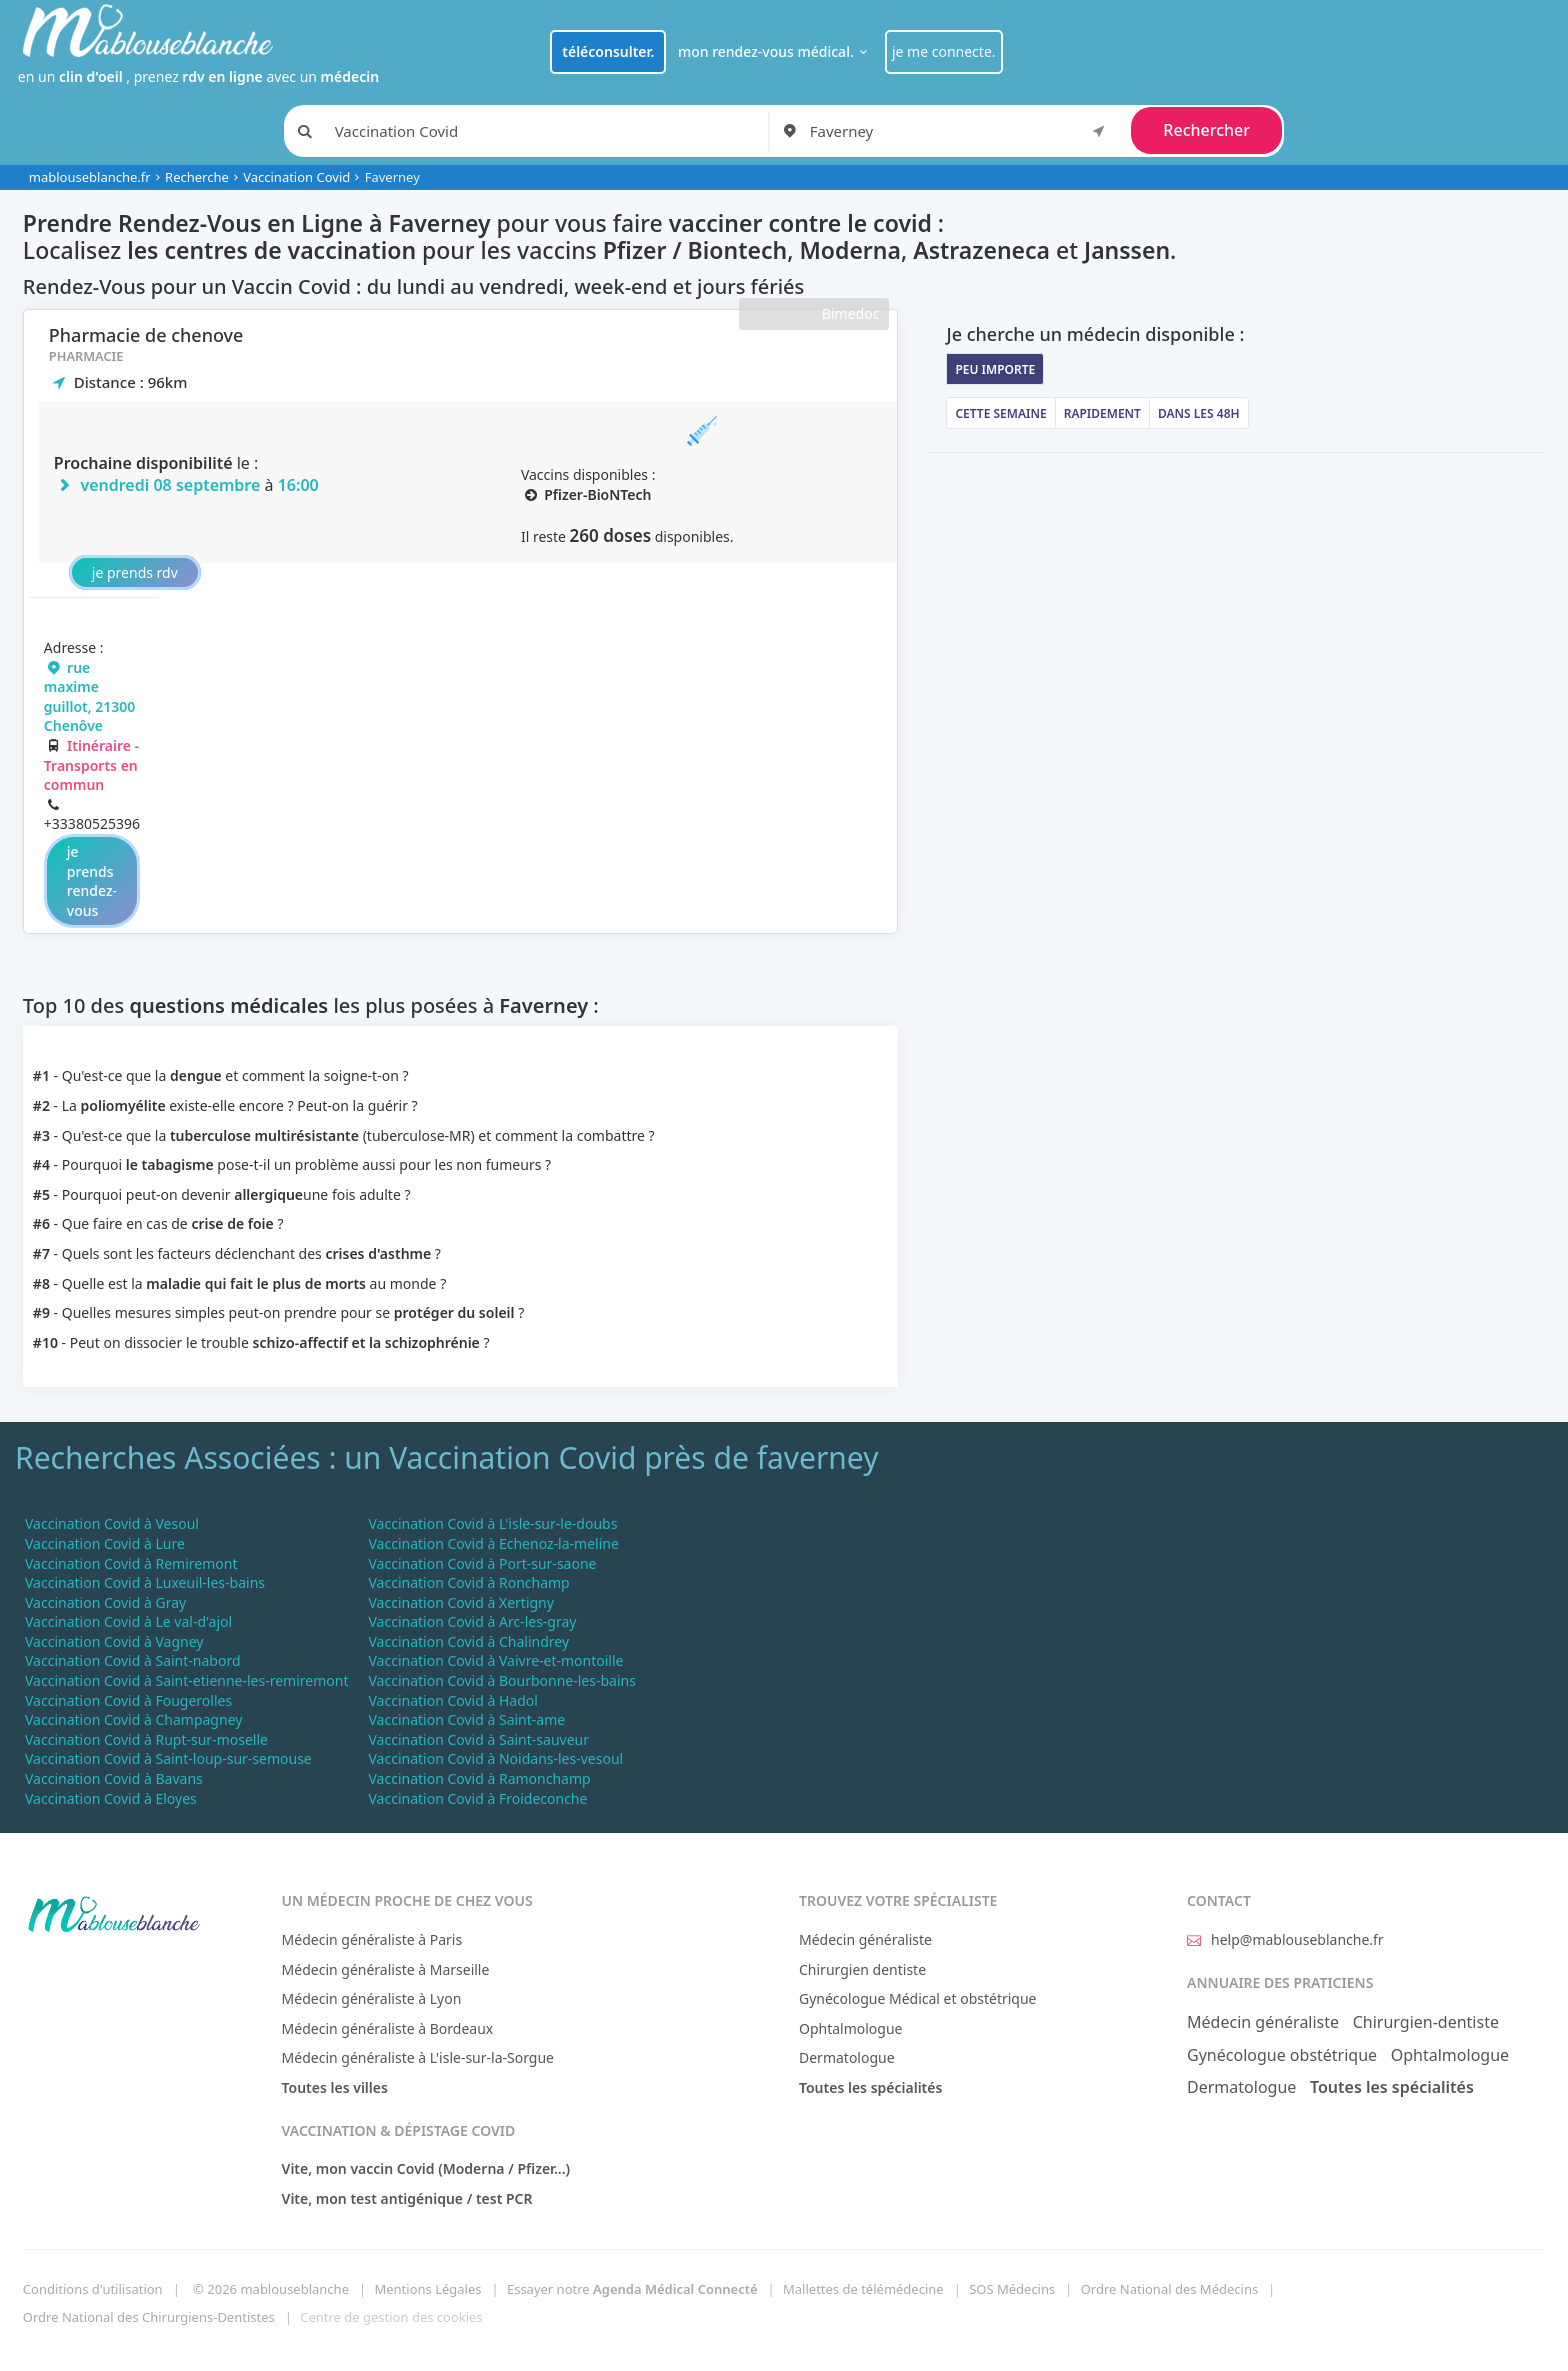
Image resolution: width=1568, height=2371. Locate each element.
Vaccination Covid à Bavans (114, 1778)
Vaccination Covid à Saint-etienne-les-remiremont (186, 1680)
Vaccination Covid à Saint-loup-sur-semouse (168, 1758)
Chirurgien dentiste (862, 1969)
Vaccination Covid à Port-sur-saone (482, 1563)
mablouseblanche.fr (90, 177)
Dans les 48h (1199, 413)
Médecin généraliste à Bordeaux (388, 2028)
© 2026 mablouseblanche (271, 2289)
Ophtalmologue (851, 2028)
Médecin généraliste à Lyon (372, 1998)
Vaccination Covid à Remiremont (131, 1563)
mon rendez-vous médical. (775, 51)
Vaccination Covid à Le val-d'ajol (128, 1621)
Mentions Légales (427, 2289)
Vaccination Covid (296, 177)
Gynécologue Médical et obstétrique (918, 1998)
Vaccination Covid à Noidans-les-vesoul (495, 1758)
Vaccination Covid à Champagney (133, 1719)
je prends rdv (135, 572)
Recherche (197, 177)
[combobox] (961, 131)
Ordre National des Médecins (1169, 2289)
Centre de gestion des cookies (391, 2317)
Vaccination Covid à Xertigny (460, 1602)
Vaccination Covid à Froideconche (477, 1798)
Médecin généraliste (865, 1939)
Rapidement (1102, 413)
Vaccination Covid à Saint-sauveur (478, 1739)
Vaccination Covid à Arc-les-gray (472, 1621)
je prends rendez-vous (92, 881)
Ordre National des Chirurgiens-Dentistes (149, 2317)
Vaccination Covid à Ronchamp (468, 1582)
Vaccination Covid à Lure (105, 1543)
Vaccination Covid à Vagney (114, 1641)
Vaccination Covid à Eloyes (111, 1798)
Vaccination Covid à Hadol (452, 1700)
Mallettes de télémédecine (863, 2289)
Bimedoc (851, 313)
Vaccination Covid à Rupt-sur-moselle (146, 1739)
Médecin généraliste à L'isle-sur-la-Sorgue (418, 2057)
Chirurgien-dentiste (1426, 2022)
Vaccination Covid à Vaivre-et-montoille (495, 1660)
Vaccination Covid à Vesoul (112, 1523)
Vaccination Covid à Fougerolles (128, 1700)
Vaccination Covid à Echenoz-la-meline (493, 1543)
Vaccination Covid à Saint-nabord (133, 1660)
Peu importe (995, 369)
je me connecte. (944, 51)
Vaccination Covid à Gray (105, 1602)
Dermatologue (847, 2057)
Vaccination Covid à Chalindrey (468, 1641)
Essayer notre (632, 2289)
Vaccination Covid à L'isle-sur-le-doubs (492, 1523)
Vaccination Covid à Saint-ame (466, 1719)
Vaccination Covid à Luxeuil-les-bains (145, 1582)
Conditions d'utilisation (93, 2289)
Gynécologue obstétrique (1282, 2055)
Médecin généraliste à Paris (372, 1939)
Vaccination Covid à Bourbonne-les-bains (501, 1680)
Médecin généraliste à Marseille (386, 1969)
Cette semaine (1000, 413)
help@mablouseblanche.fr (1285, 1939)
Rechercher (1206, 130)
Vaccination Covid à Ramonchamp (479, 1778)
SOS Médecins (1012, 2289)
